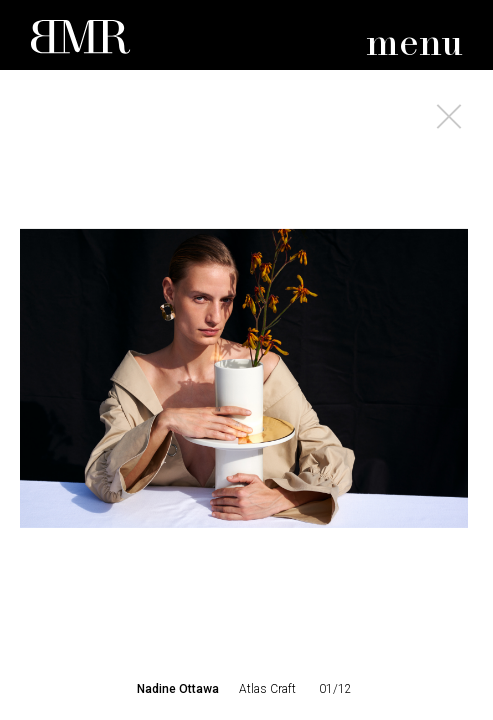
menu (414, 44)
